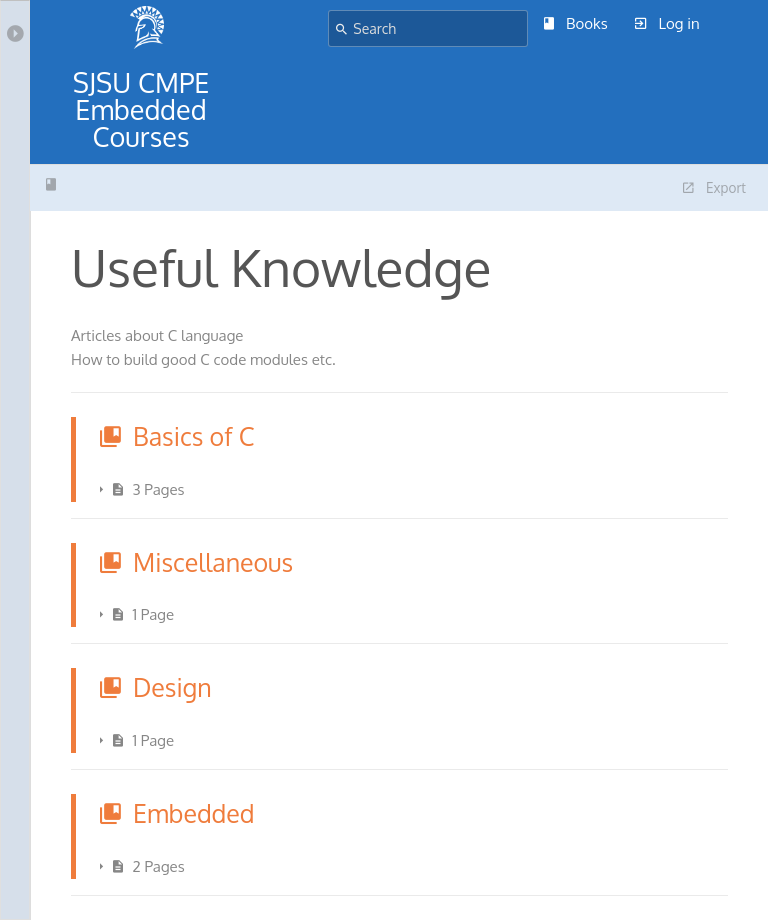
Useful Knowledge (51, 184)
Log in (667, 23)
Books (576, 23)
